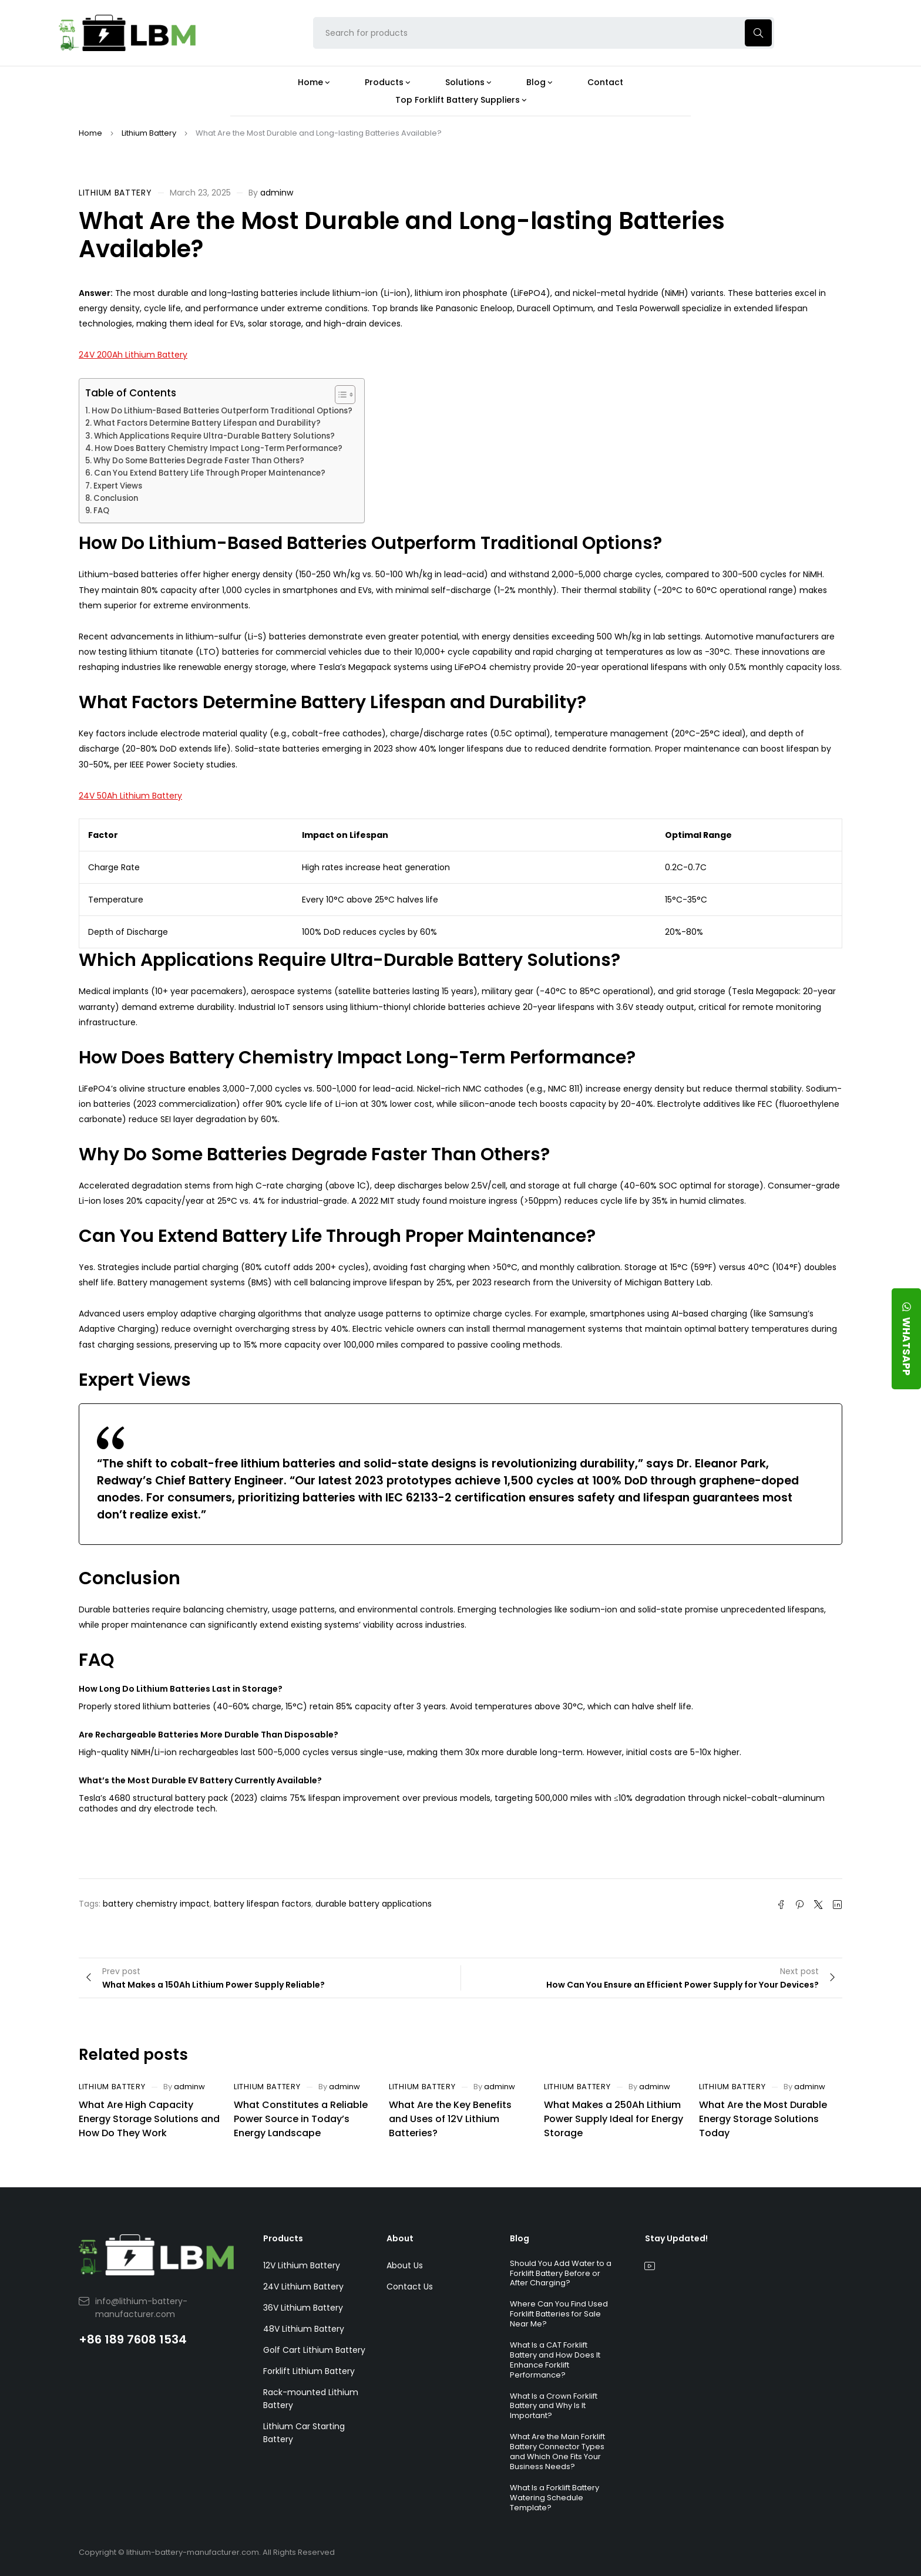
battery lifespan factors (262, 1904)
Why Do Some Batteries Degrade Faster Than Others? (198, 460)
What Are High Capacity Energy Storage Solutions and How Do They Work (149, 2119)
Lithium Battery (149, 133)
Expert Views (117, 485)
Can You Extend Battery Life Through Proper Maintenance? (209, 473)
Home (90, 133)
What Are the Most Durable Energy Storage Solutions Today (763, 2119)
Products (283, 2238)
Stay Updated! (676, 2238)
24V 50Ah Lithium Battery (130, 796)
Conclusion (115, 498)
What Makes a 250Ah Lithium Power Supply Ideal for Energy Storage (613, 2119)
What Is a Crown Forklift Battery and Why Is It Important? (553, 2406)
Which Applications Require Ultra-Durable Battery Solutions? (214, 436)
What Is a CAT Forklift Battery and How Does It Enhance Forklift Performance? (555, 2359)
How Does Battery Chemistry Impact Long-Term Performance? (218, 448)
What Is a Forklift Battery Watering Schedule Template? (554, 2497)
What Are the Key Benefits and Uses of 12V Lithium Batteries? (450, 2119)
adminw (276, 192)
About (400, 2238)
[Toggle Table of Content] (339, 395)
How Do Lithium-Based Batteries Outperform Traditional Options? (222, 410)
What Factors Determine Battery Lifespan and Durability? (207, 423)
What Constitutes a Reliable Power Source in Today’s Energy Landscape (301, 2119)
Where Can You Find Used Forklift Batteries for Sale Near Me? (559, 2313)
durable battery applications (373, 1904)
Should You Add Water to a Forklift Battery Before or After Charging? (560, 2273)
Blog (519, 2238)
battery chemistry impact (156, 1904)
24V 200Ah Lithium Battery (133, 355)
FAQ (101, 510)
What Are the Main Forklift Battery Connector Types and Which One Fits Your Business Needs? (557, 2451)
